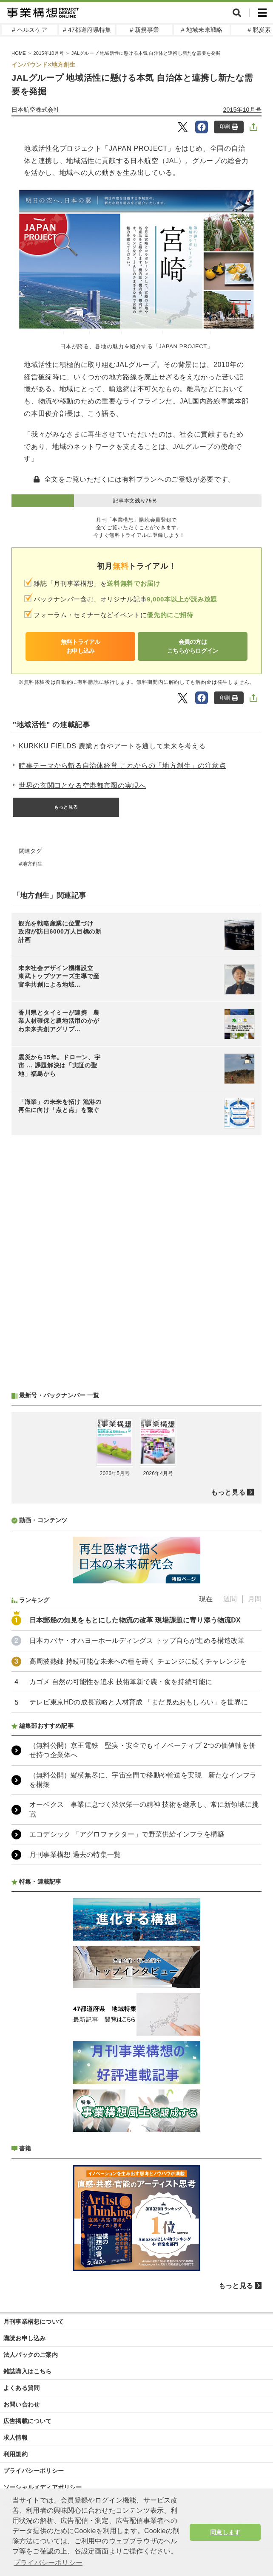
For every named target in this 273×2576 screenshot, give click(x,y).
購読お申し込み (24, 2338)
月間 (255, 1599)
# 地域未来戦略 (201, 29)
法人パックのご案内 (30, 2354)
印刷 (229, 127)
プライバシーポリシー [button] (48, 2562)
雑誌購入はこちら (27, 2371)
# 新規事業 (144, 29)
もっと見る (66, 807)
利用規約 (15, 2454)
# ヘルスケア (29, 29)
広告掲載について (27, 2421)
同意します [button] (225, 2532)
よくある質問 (21, 2387)
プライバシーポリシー (33, 2470)
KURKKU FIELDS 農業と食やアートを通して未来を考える (112, 746)
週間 (230, 1599)
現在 (206, 1599)
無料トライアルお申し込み (80, 646)
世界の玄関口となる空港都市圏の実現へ (82, 785)
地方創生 (32, 864)
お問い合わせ (21, 2404)
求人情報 (15, 2437)
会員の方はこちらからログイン (192, 646)
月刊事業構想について (33, 2321)
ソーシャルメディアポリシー (42, 2487)
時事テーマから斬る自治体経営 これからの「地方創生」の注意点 (122, 765)
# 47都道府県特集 (87, 29)
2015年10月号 (242, 109)
